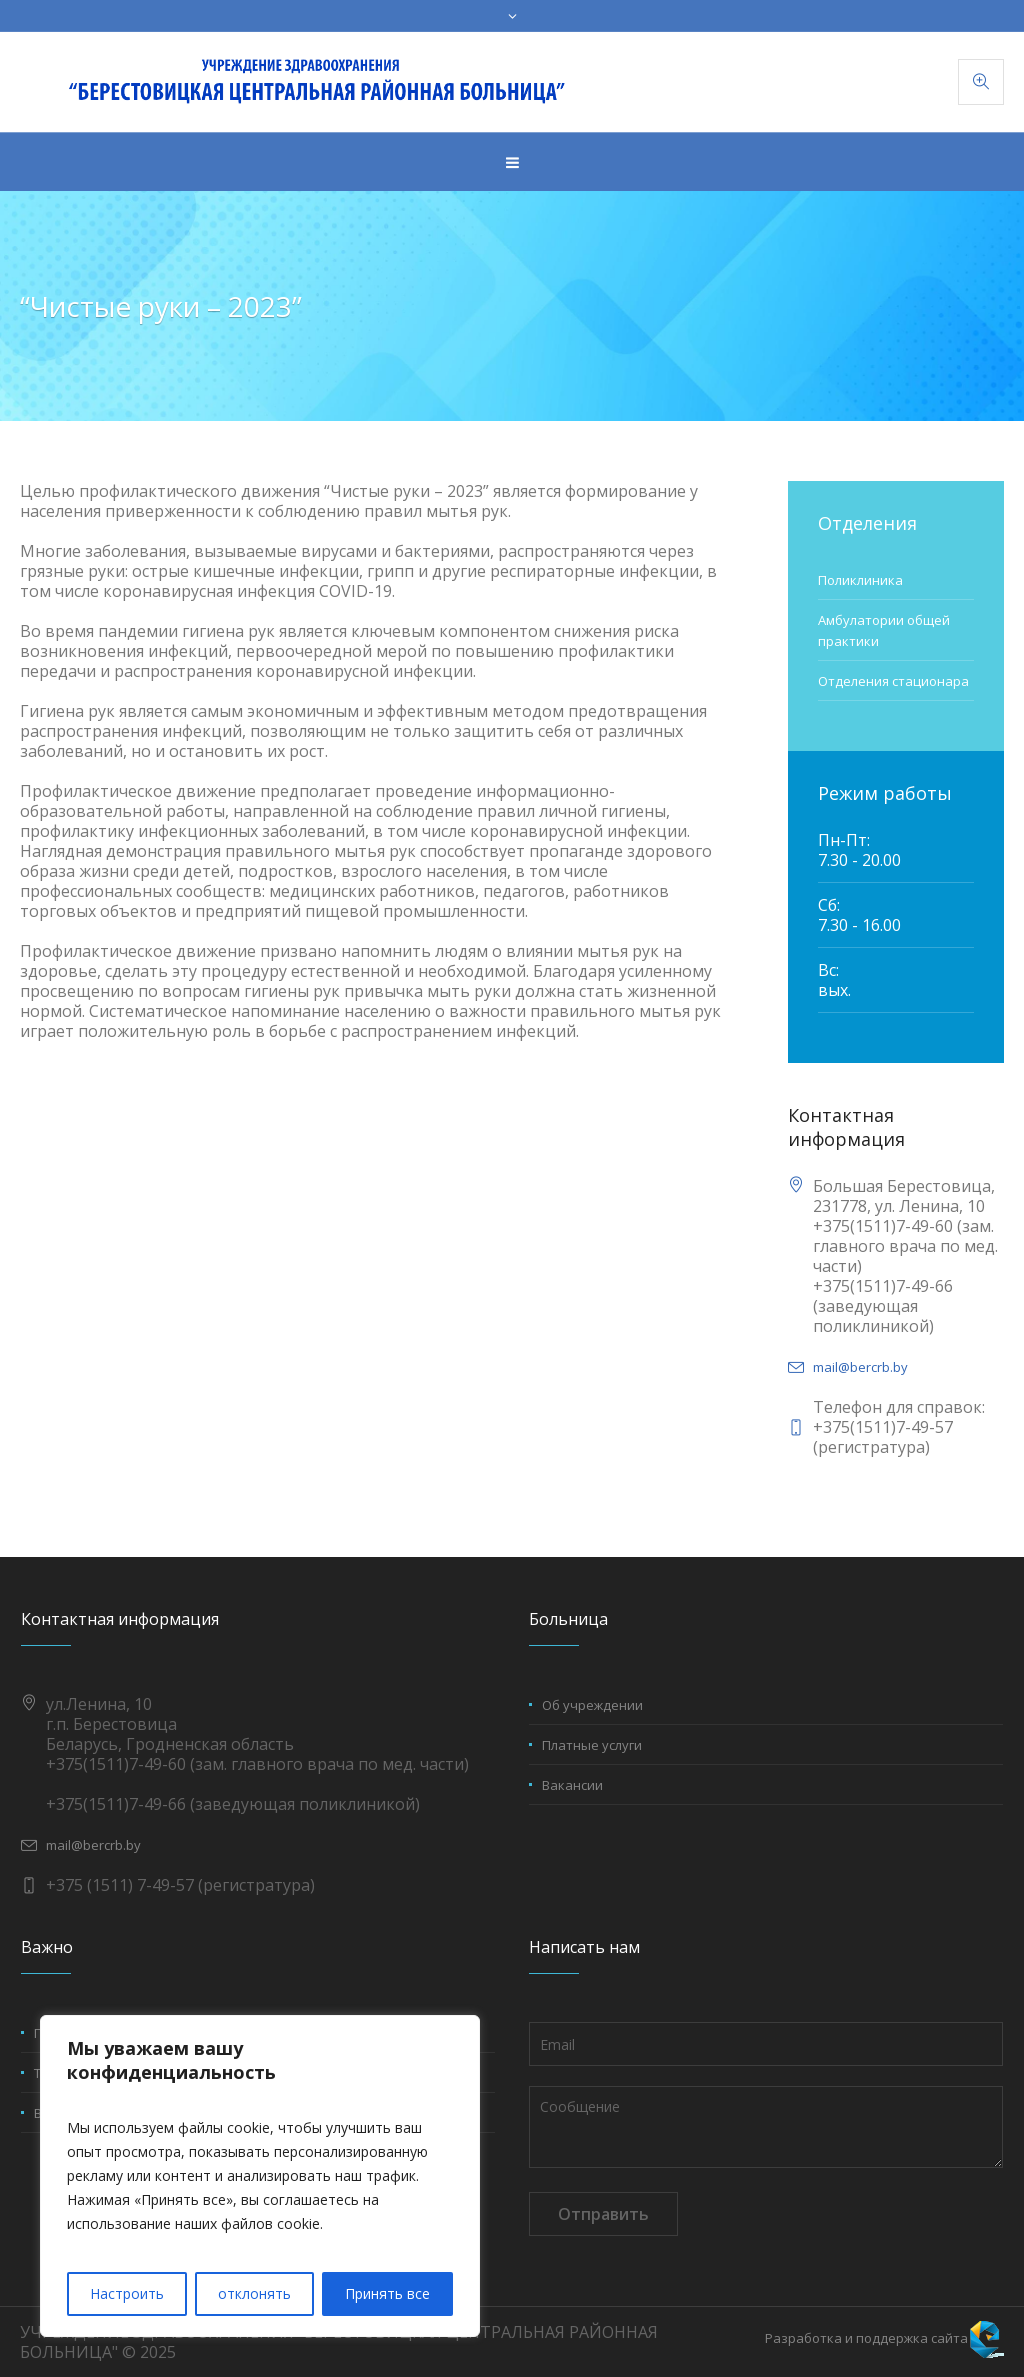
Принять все (387, 2293)
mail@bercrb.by (860, 1367)
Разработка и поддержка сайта (866, 2338)
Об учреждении (592, 1705)
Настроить (127, 2293)
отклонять (254, 2293)
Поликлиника (860, 580)
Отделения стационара (893, 681)
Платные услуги (592, 1745)
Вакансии (572, 1785)
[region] (260, 2176)
